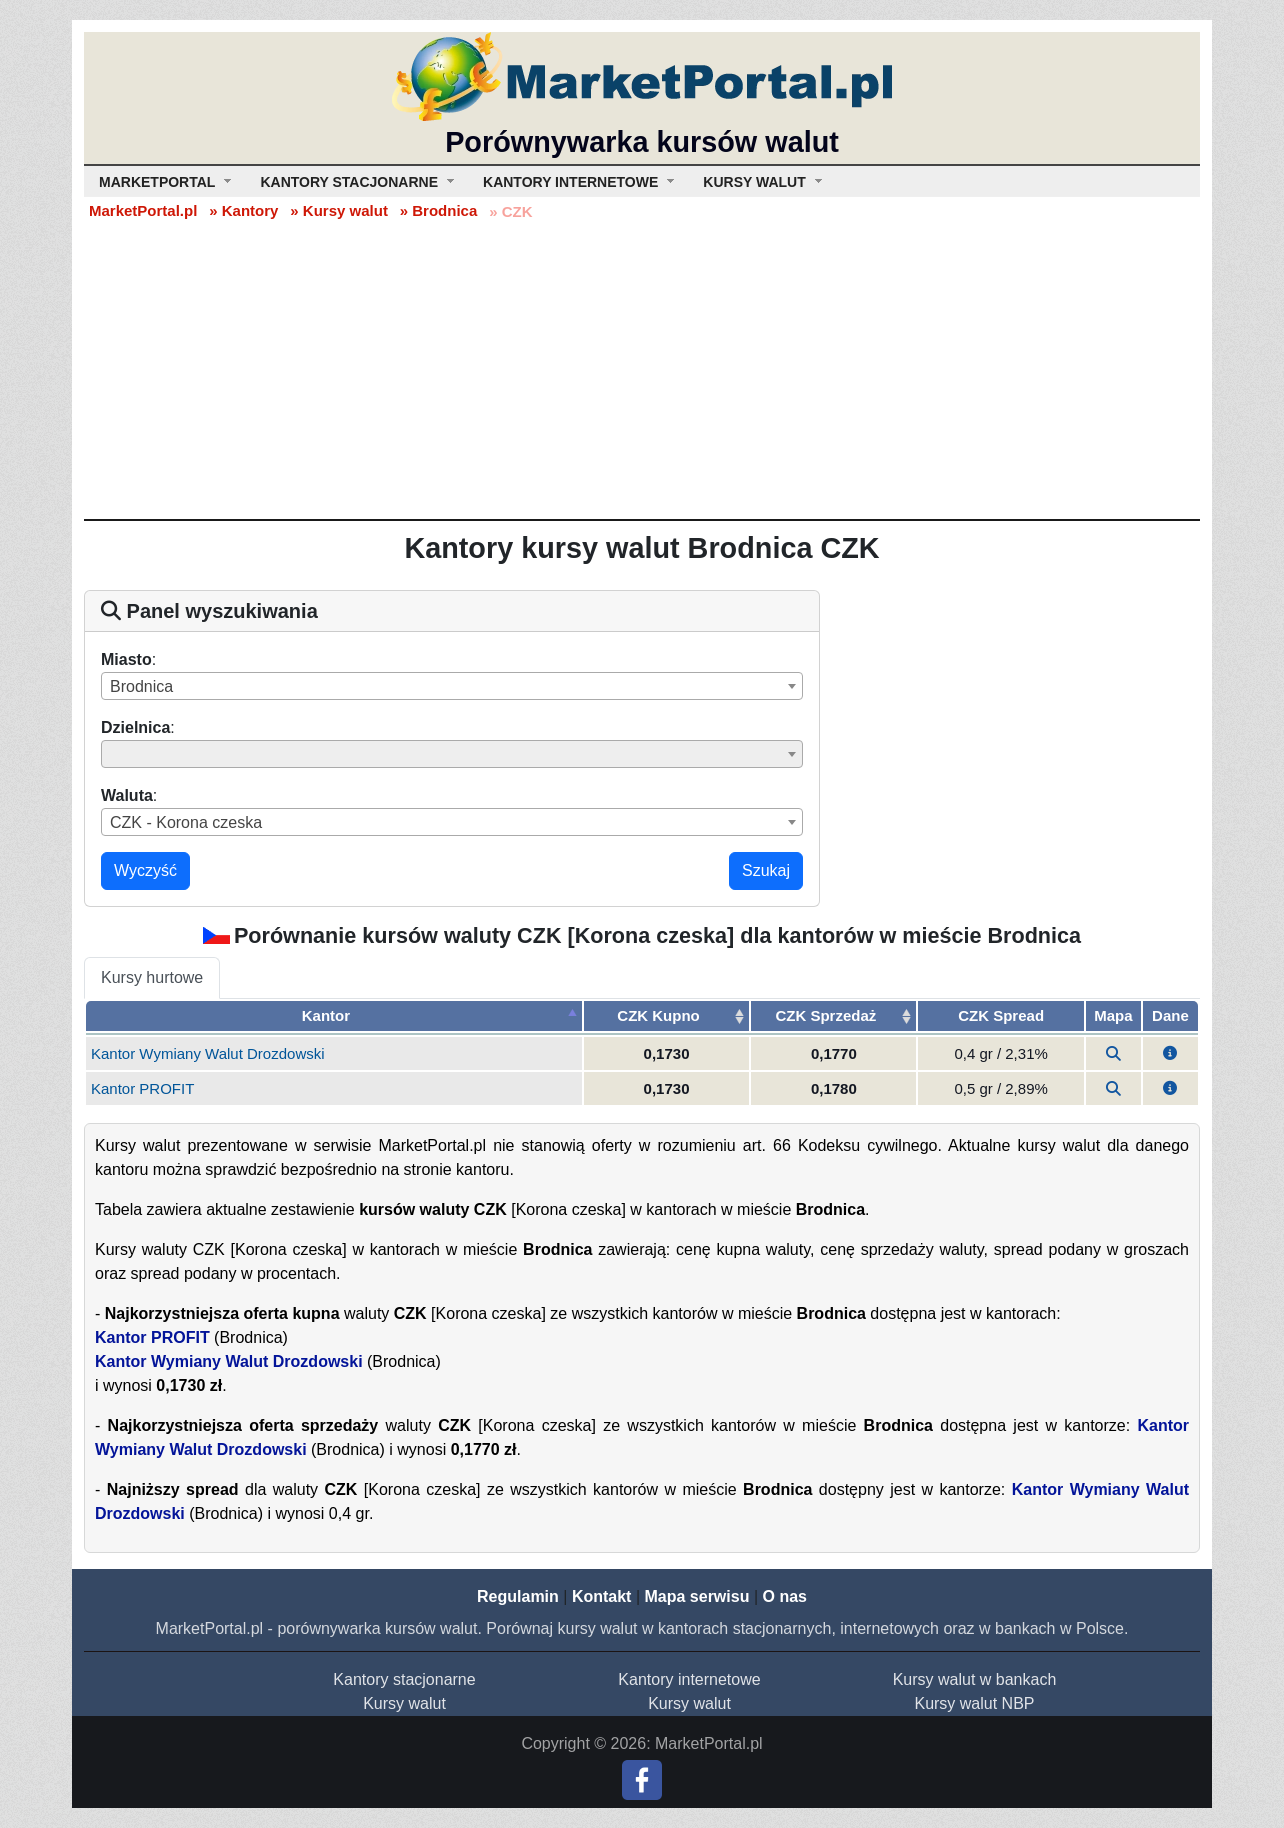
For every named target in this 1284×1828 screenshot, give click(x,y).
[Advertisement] (642, 369)
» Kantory (243, 210)
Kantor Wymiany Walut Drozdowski (208, 1053)
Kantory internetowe (689, 1679)
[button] (1170, 1053)
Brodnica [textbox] (141, 686)
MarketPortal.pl (143, 210)
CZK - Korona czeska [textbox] (186, 822)
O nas (784, 1596)
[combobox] (452, 686)
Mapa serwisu (697, 1596)
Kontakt (602, 1596)
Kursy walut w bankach (975, 1679)
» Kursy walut (339, 210)
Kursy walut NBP (974, 1703)
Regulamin (518, 1596)
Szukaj (766, 870)
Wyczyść (145, 870)
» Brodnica (439, 210)
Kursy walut (404, 1703)
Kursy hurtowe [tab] (152, 977)
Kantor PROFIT (142, 1088)
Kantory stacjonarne (404, 1679)
